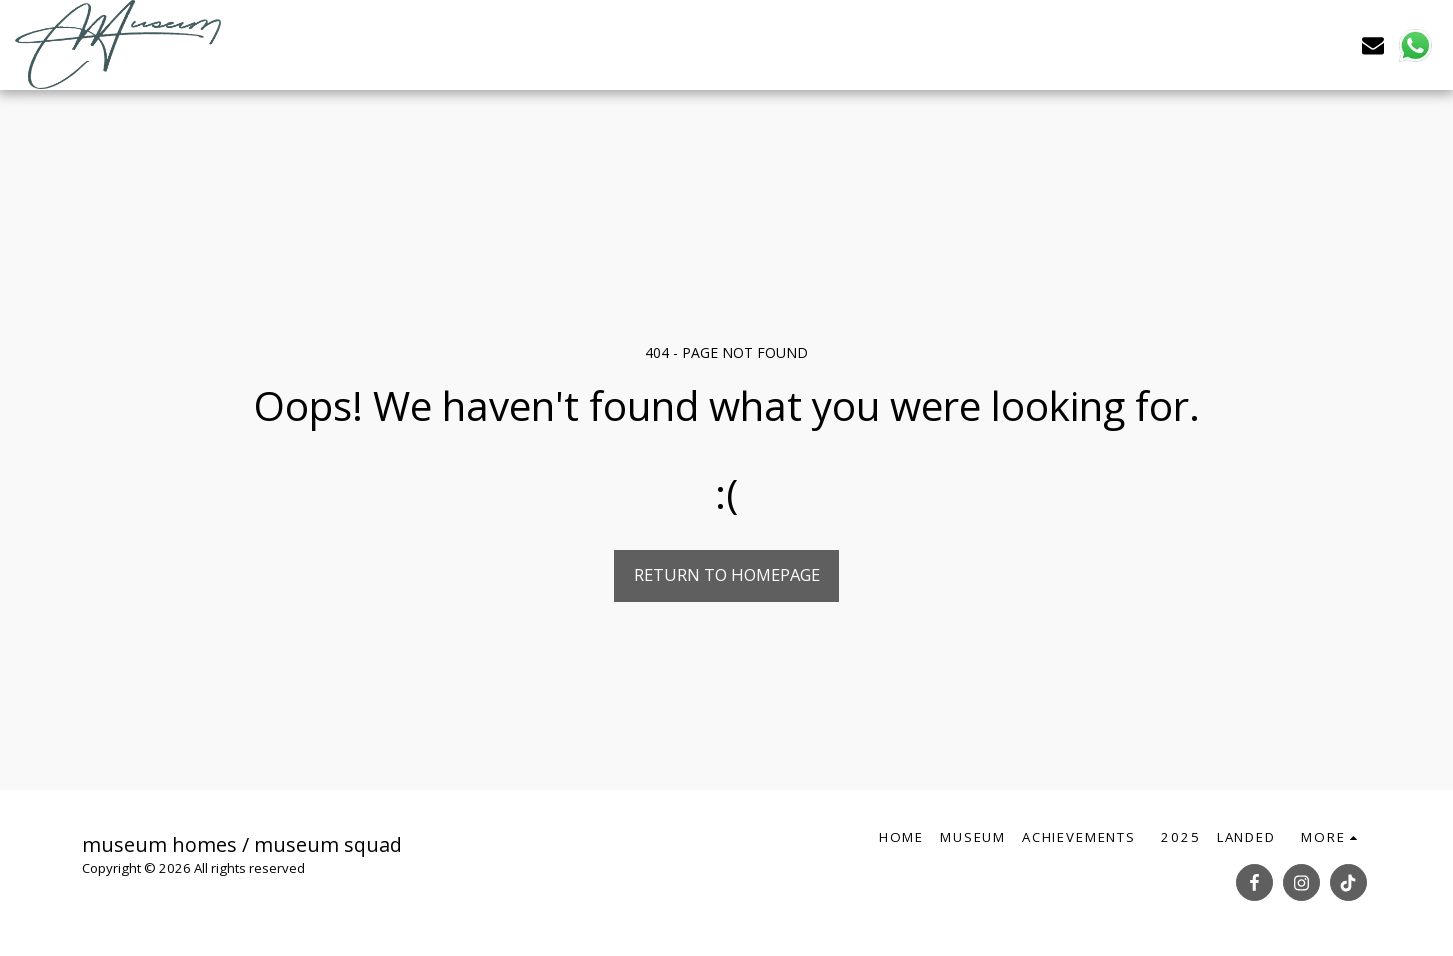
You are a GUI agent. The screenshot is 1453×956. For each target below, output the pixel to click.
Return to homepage (727, 574)
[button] (1373, 44)
